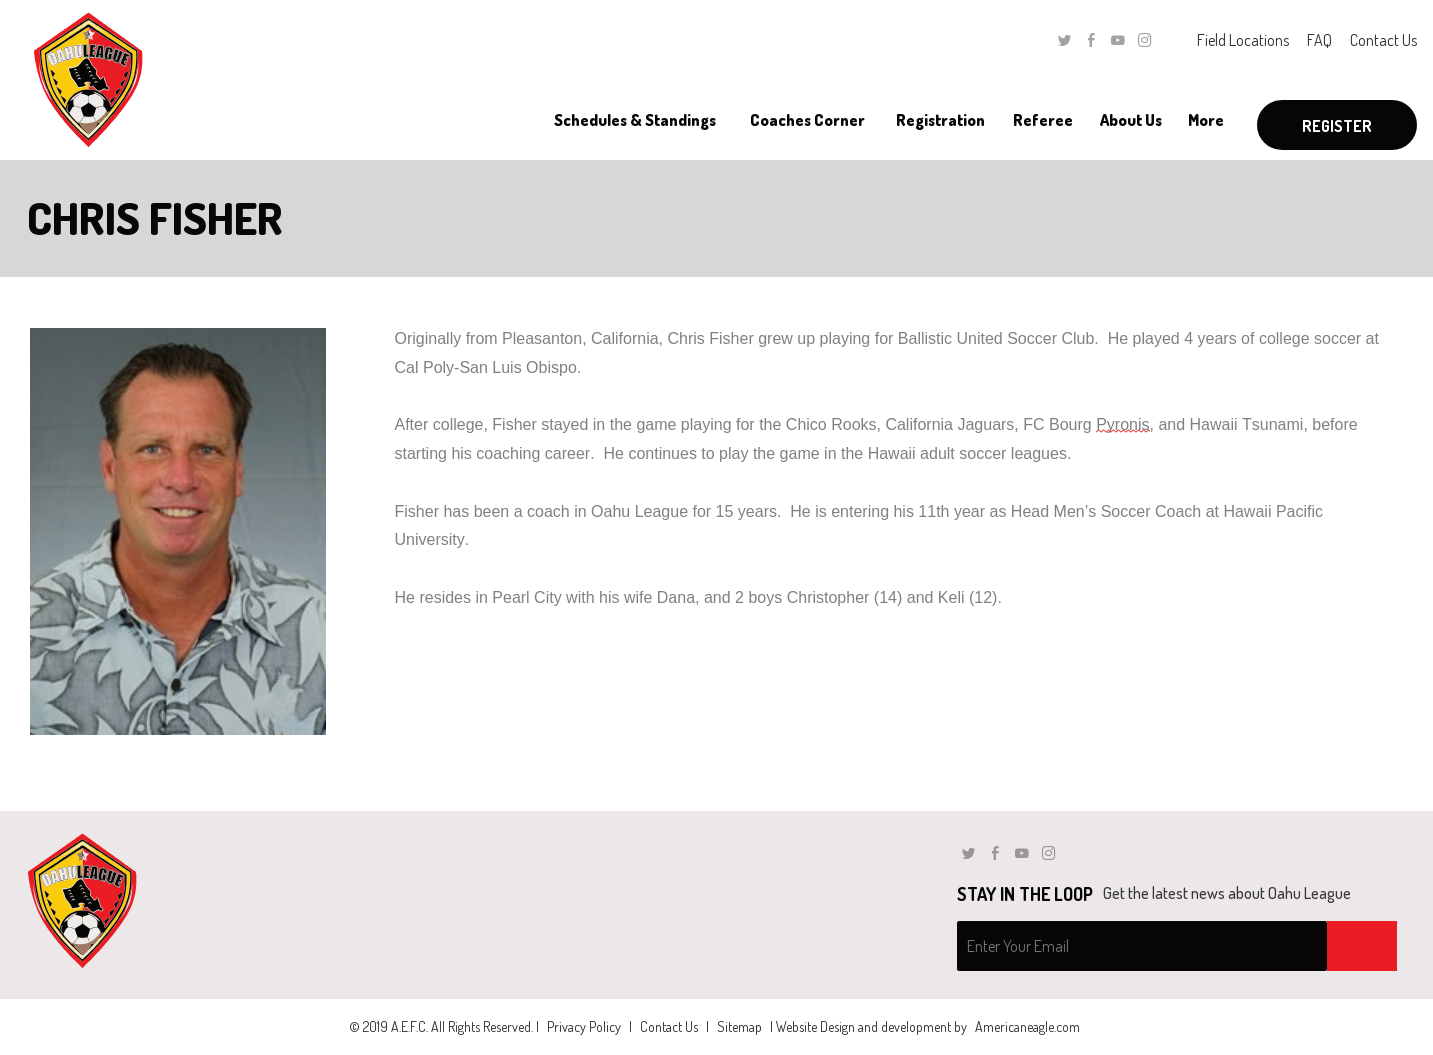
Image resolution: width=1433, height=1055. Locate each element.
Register (1337, 126)
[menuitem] (636, 120)
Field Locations (1243, 40)
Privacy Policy (584, 1026)
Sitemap (739, 1026)
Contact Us (1383, 40)
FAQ (1319, 40)
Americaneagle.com (1027, 1026)
